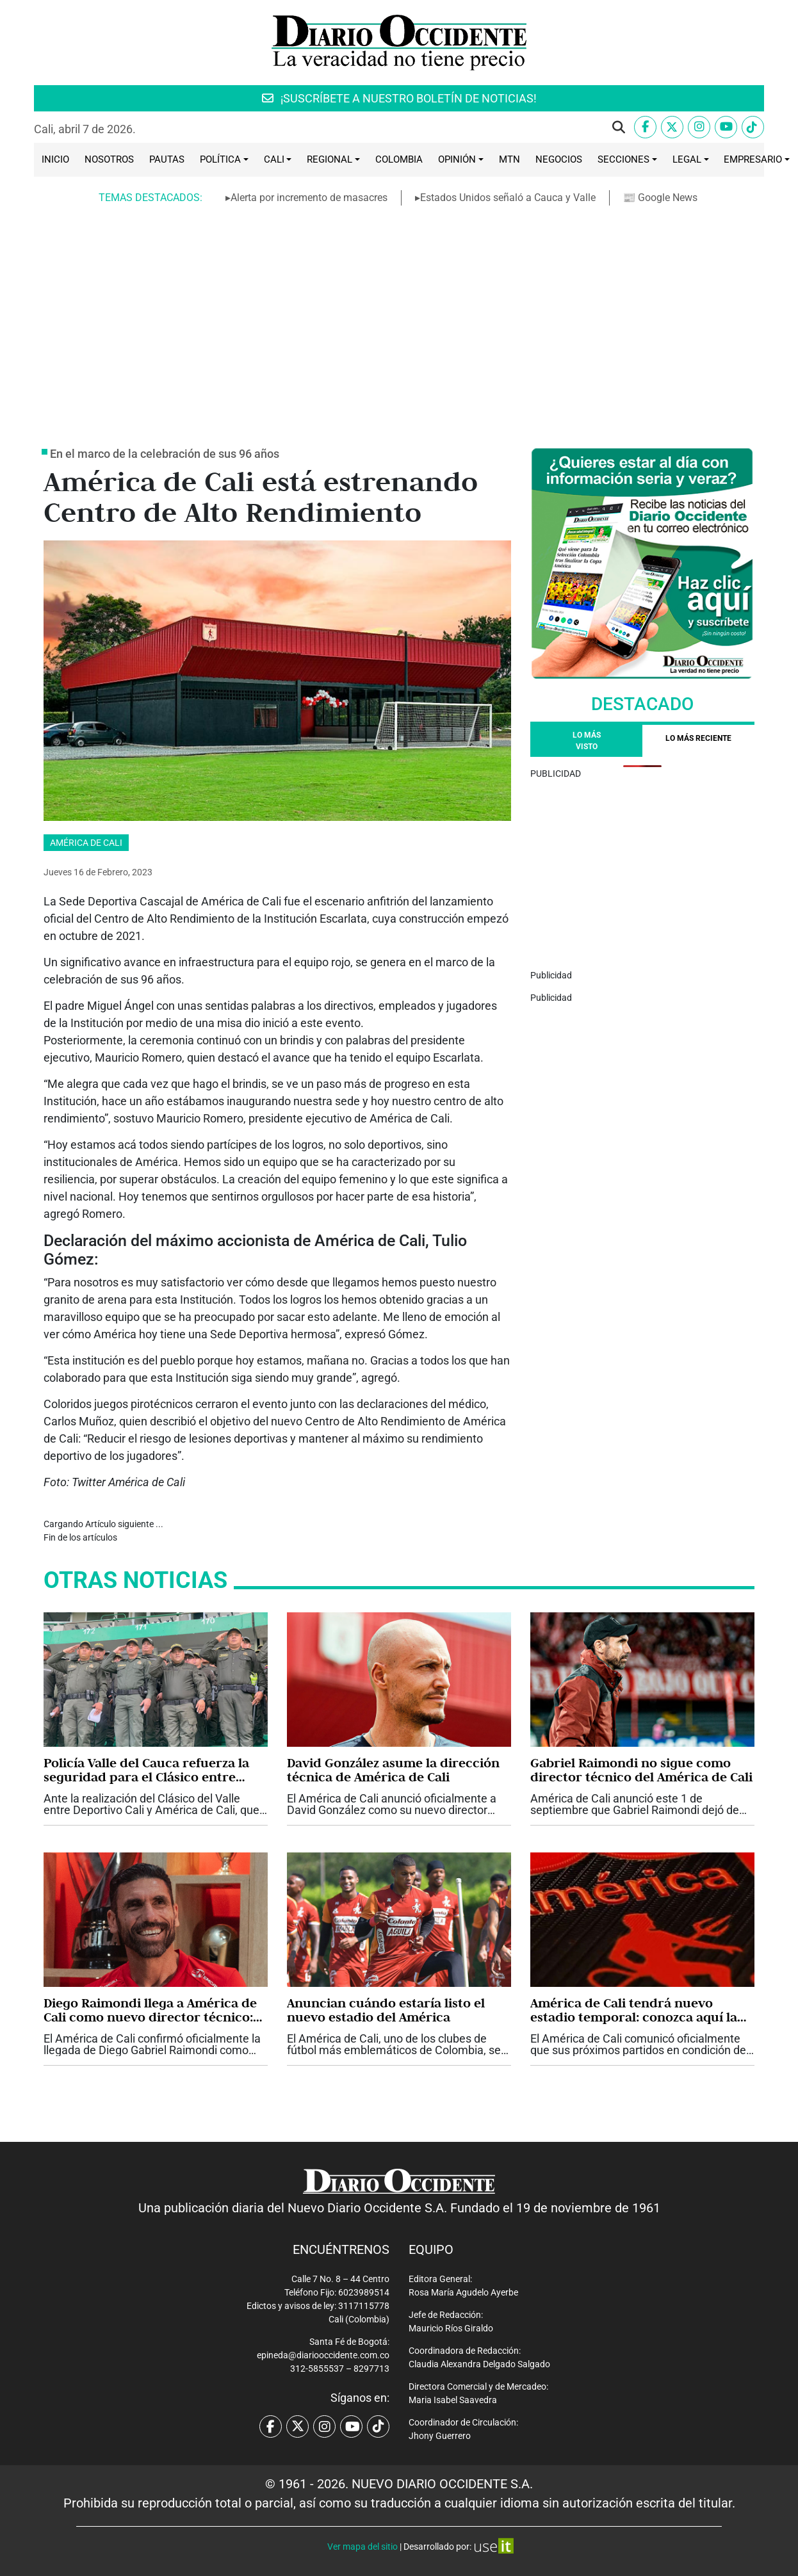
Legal (686, 159)
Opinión (457, 159)
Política (220, 159)
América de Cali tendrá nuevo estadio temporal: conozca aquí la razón (633, 2010)
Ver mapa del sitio (362, 2546)
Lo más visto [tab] (587, 741)
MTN (509, 159)
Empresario (753, 159)
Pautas (166, 159)
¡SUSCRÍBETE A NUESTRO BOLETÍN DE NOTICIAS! (399, 98)
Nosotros (109, 159)
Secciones (623, 159)
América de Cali (86, 843)
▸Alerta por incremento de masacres (306, 197)
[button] (618, 127)
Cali (274, 159)
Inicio (55, 159)
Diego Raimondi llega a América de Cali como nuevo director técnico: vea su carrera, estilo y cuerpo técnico (150, 2010)
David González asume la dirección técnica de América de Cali (393, 1770)
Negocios (558, 159)
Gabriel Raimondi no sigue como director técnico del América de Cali (641, 1770)
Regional (329, 159)
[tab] (698, 741)
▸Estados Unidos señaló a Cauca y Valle (505, 197)
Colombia (399, 159)
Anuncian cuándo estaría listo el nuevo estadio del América (386, 2010)
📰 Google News (660, 197)
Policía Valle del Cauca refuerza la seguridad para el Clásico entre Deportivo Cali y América (146, 1770)
